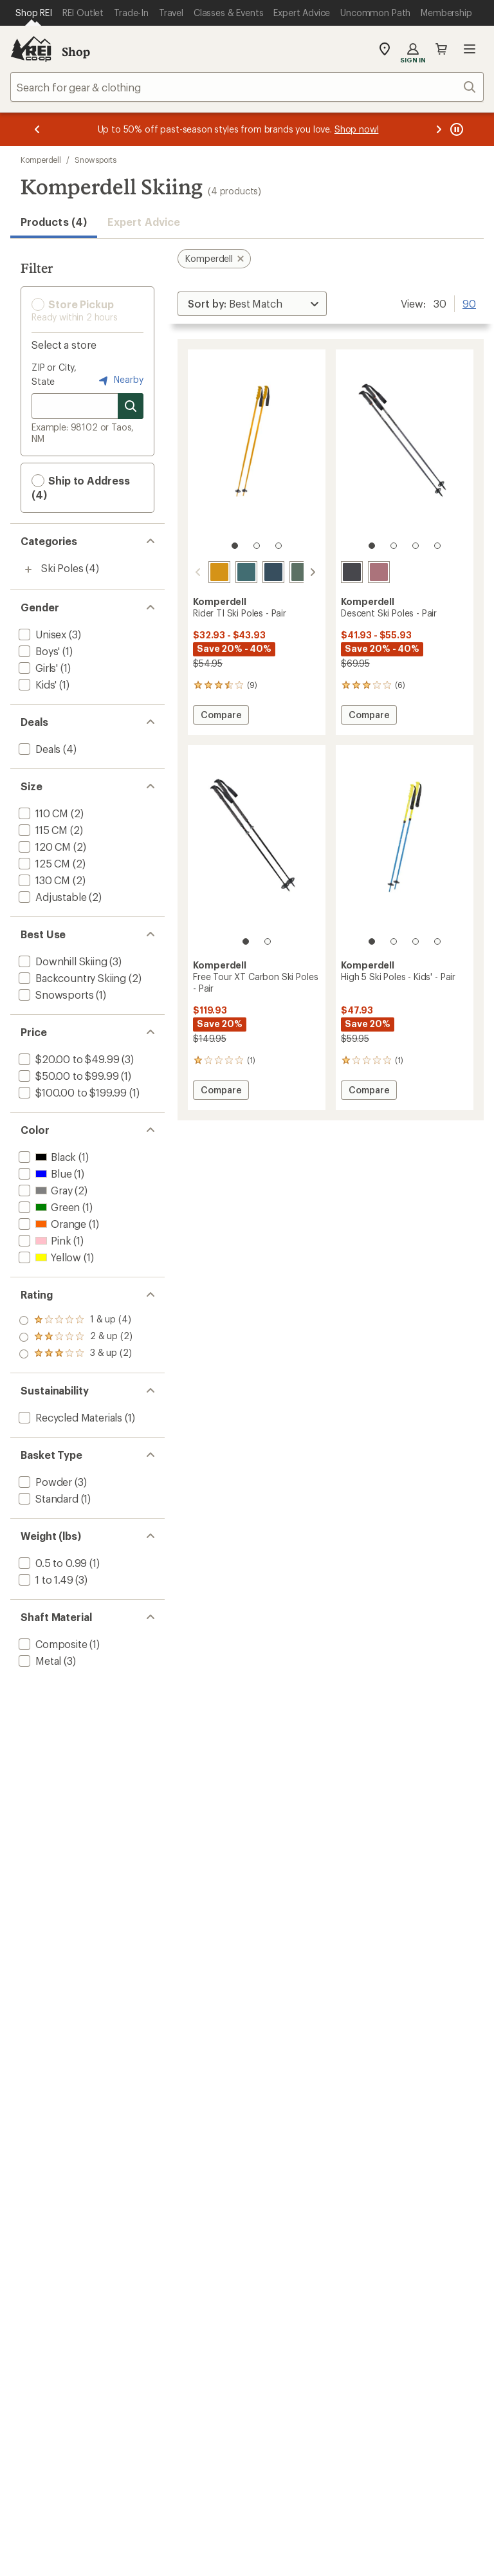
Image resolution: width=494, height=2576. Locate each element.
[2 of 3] (257, 545)
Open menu (469, 49)
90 (469, 302)
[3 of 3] (278, 545)
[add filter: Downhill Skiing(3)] (61, 961)
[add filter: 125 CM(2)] (43, 863)
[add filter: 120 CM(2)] (43, 846)
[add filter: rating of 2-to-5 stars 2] (75, 1337)
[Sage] (300, 572)
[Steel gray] (352, 572)
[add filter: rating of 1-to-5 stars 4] (75, 1354)
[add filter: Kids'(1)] (36, 684)
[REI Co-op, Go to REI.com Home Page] (30, 49)
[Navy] (273, 572)
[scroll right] (312, 572)
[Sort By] (252, 304)
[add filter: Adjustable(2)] (51, 897)
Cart (441, 49)
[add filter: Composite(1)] (51, 1644)
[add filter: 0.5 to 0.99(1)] (51, 1563)
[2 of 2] (268, 941)
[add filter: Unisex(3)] (41, 634)
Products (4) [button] (54, 222)
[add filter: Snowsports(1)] (54, 994)
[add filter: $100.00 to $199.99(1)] (71, 1092)
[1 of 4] (372, 545)
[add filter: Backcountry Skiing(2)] (71, 978)
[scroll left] (198, 572)
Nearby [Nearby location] (119, 380)
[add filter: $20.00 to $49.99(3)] (67, 1059)
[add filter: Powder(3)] (44, 1482)
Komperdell (41, 159)
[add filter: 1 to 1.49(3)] (44, 1579)
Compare (220, 717)
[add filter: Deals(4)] (38, 749)
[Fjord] (246, 572)
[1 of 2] (246, 941)
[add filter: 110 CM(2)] (42, 813)
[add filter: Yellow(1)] (48, 1257)
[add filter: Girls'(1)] (37, 668)
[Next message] (438, 129)
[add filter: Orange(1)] (51, 1224)
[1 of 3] (235, 545)
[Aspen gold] (219, 572)
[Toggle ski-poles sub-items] (28, 569)
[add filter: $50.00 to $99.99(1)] (67, 1076)
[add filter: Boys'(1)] (38, 651)
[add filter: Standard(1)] (47, 1498)
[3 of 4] (415, 545)
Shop (76, 51)
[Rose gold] (379, 572)
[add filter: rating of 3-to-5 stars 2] (75, 1320)
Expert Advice (143, 222)
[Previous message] (37, 129)
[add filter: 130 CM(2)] (43, 880)
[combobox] (247, 87)
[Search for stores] (130, 406)
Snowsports (95, 159)
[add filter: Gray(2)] (44, 1190)
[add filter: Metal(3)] (38, 1660)
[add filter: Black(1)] (46, 1157)
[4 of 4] (437, 545)
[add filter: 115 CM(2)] (42, 830)
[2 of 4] (394, 545)
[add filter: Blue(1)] (43, 1173)
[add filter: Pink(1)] (43, 1240)
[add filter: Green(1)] (48, 1207)
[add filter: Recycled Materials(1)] (69, 1417)
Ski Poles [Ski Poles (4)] (62, 568)
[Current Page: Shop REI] (33, 13)
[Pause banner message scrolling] (455, 129)
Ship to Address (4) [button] (81, 487)
